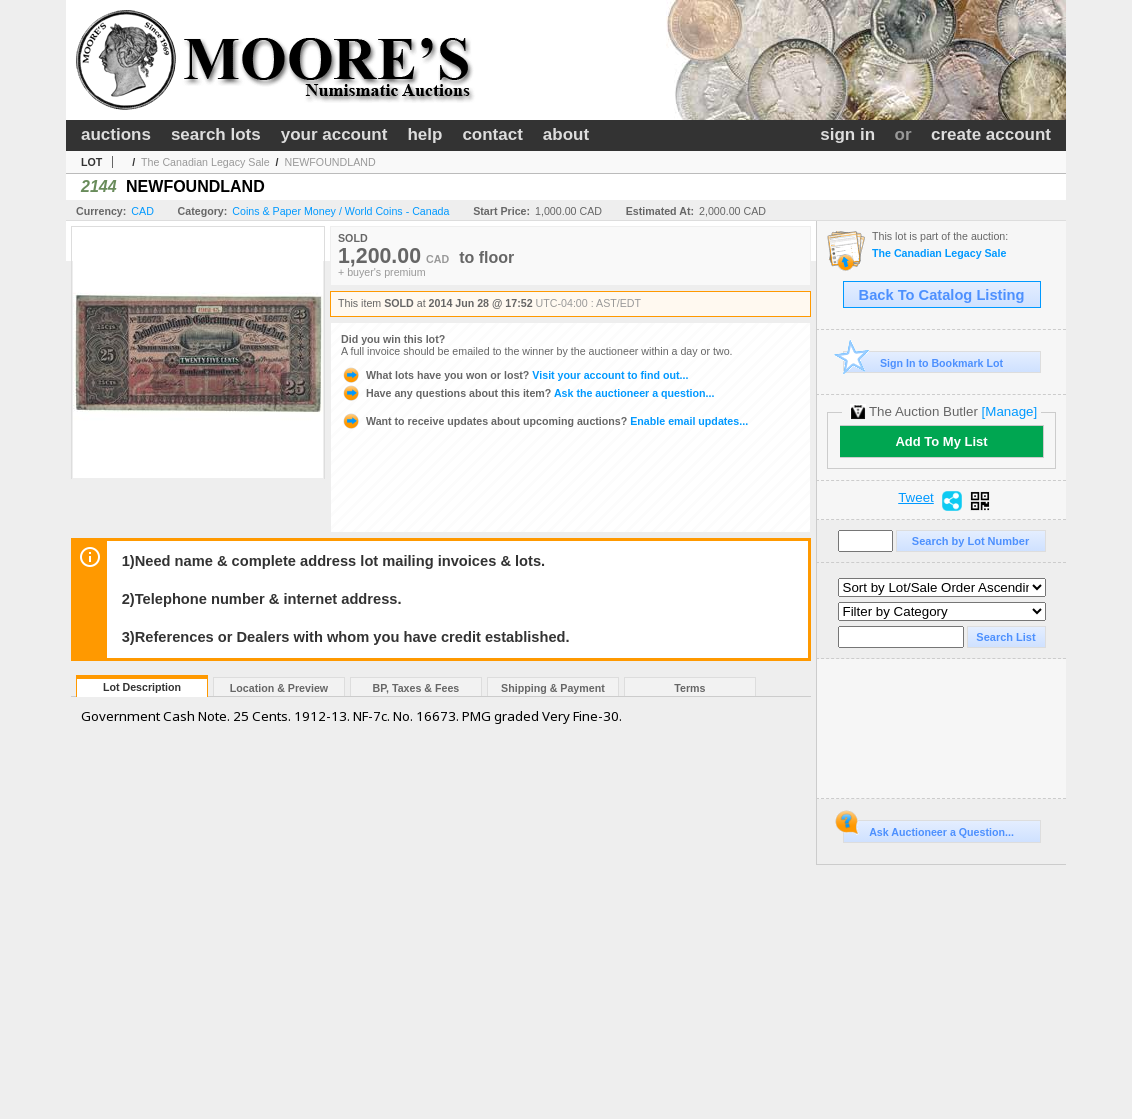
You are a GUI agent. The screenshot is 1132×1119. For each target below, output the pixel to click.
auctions (116, 134)
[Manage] (1009, 411)
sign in (847, 134)
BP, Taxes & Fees (416, 688)
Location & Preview (279, 688)
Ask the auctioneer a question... (527, 393)
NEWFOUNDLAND (329, 162)
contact (492, 134)
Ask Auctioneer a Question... (928, 829)
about (566, 134)
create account (991, 134)
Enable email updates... (544, 421)
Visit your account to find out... (514, 375)
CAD (142, 211)
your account (334, 134)
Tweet (916, 498)
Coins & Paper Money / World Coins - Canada (340, 211)
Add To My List (941, 441)
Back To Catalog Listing (942, 295)
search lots (216, 134)
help (424, 134)
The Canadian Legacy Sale (205, 162)
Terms (689, 688)
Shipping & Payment (553, 688)
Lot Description (142, 687)
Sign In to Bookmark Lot (923, 362)
